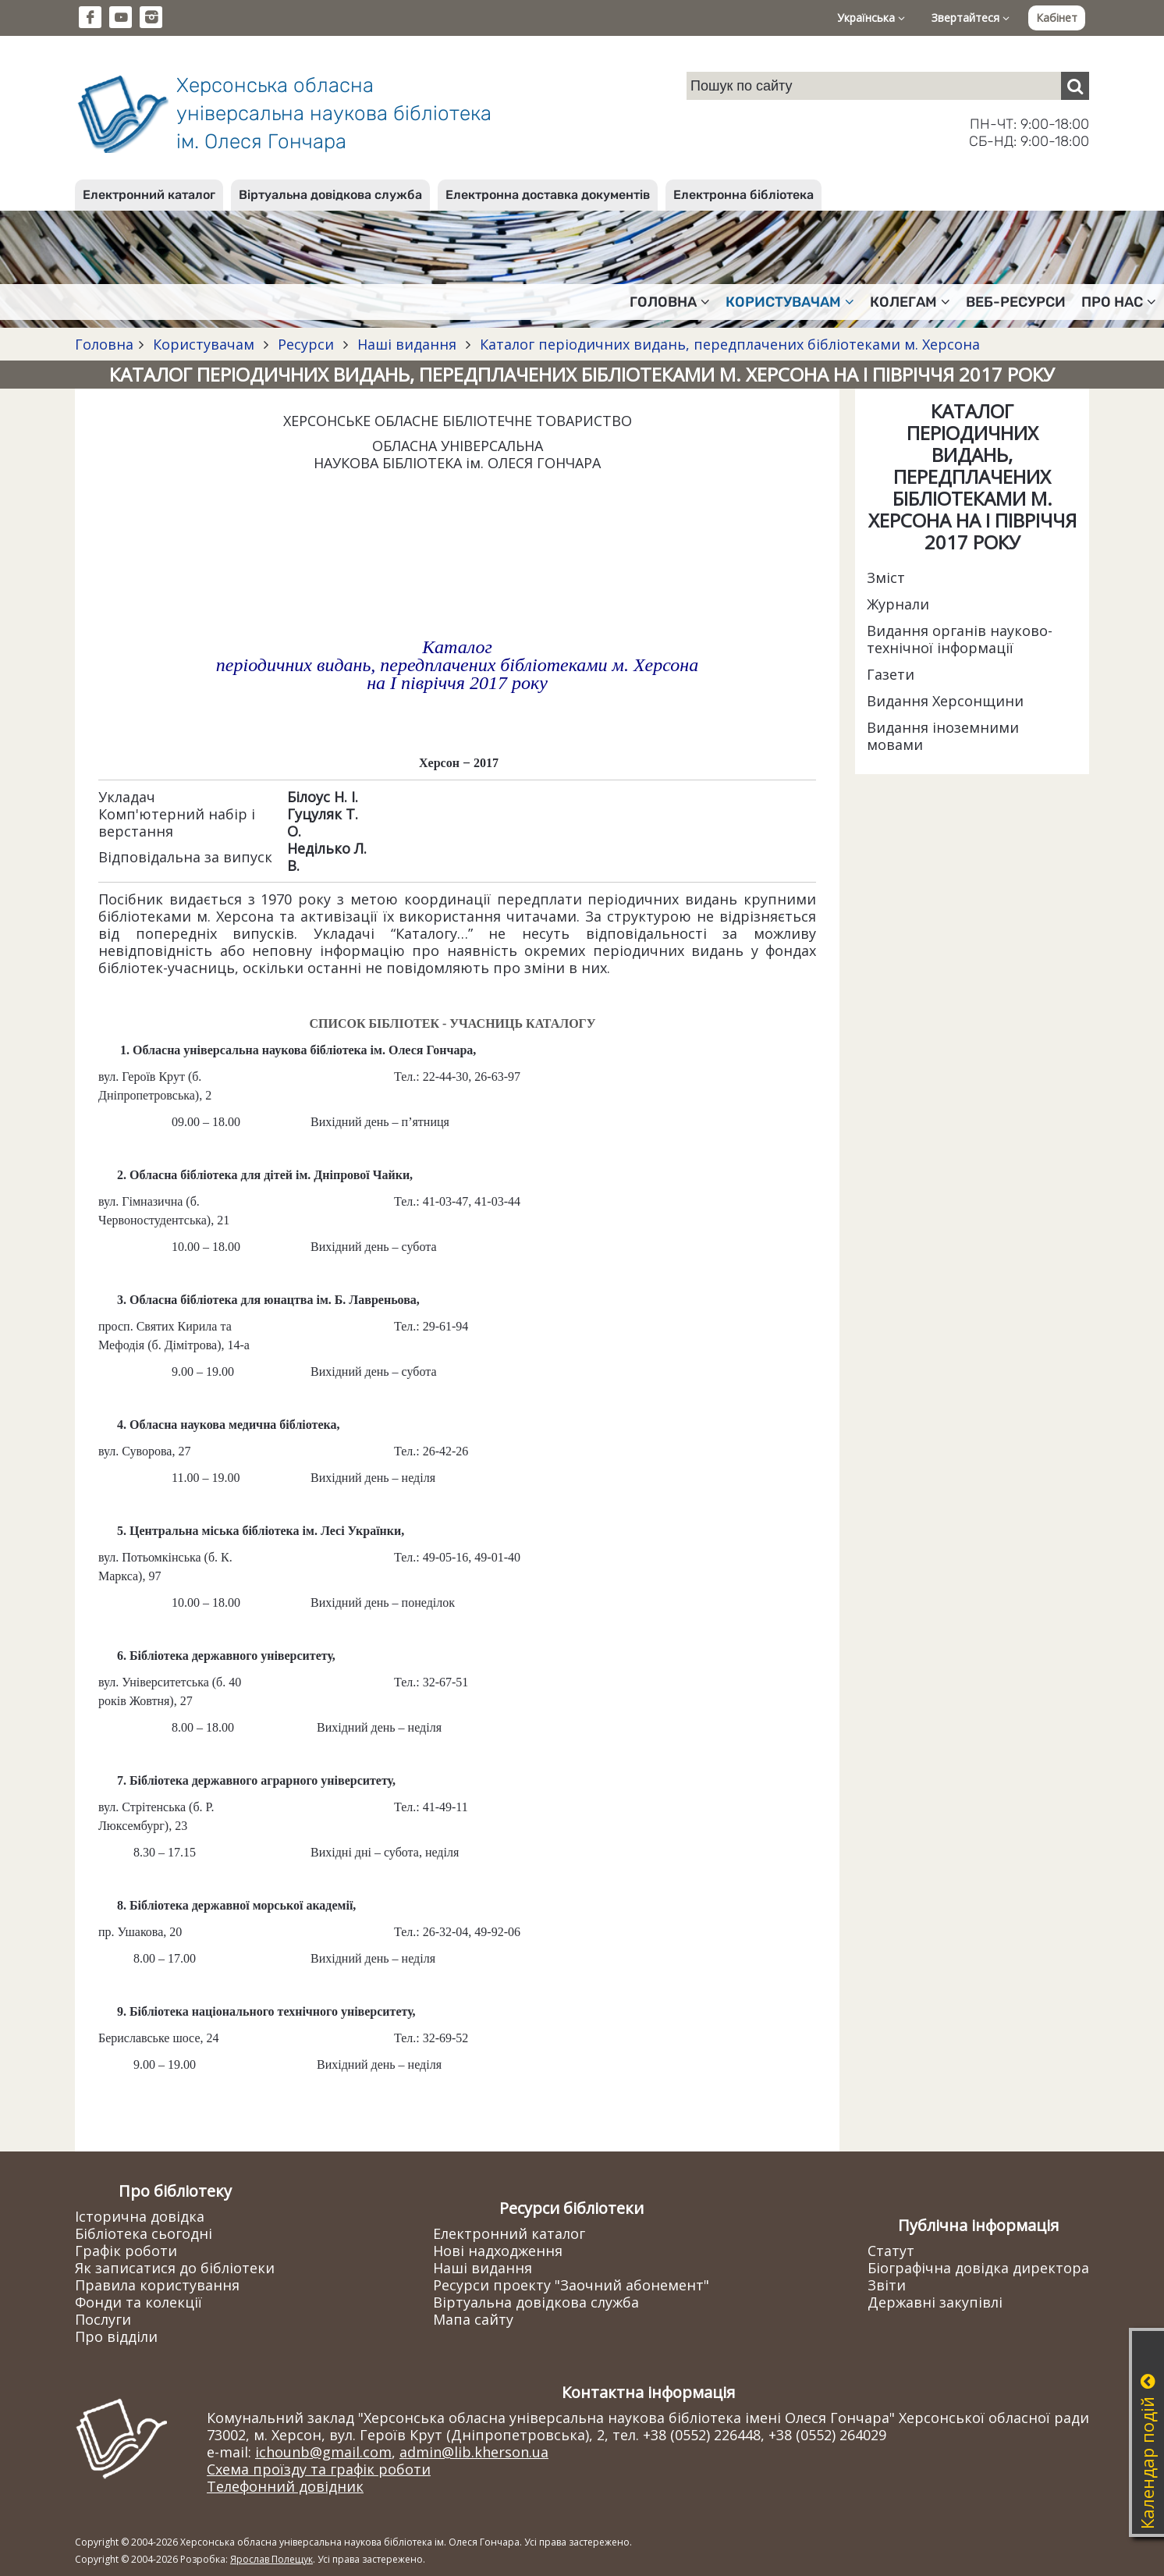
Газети (890, 674)
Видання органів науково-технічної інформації (959, 639)
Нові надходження (497, 2250)
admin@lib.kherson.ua (473, 2452)
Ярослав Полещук (271, 2559)
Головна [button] (670, 302)
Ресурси (306, 344)
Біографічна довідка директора (978, 2267)
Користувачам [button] (790, 302)
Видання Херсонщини (945, 700)
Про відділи (116, 2336)
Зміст (886, 577)
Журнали (898, 604)
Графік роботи (126, 2250)
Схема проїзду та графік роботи (319, 2469)
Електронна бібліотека (743, 194)
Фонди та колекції (138, 2302)
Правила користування (157, 2285)
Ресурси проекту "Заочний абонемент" (571, 2285)
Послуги (103, 2319)
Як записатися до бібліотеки (175, 2267)
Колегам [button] (910, 302)
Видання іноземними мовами (943, 736)
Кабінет (1056, 17)
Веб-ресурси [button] (1016, 302)
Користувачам (203, 344)
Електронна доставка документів (547, 194)
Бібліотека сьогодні (143, 2233)
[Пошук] (1075, 86)
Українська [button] (871, 17)
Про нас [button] (1118, 302)
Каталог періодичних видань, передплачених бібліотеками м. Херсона (728, 344)
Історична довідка (139, 2216)
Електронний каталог (149, 194)
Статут (891, 2250)
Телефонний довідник (285, 2486)
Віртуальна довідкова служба (330, 194)
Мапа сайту (473, 2319)
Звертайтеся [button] (971, 17)
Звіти (887, 2285)
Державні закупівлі (935, 2302)
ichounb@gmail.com (323, 2452)
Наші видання (406, 344)
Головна (104, 344)
